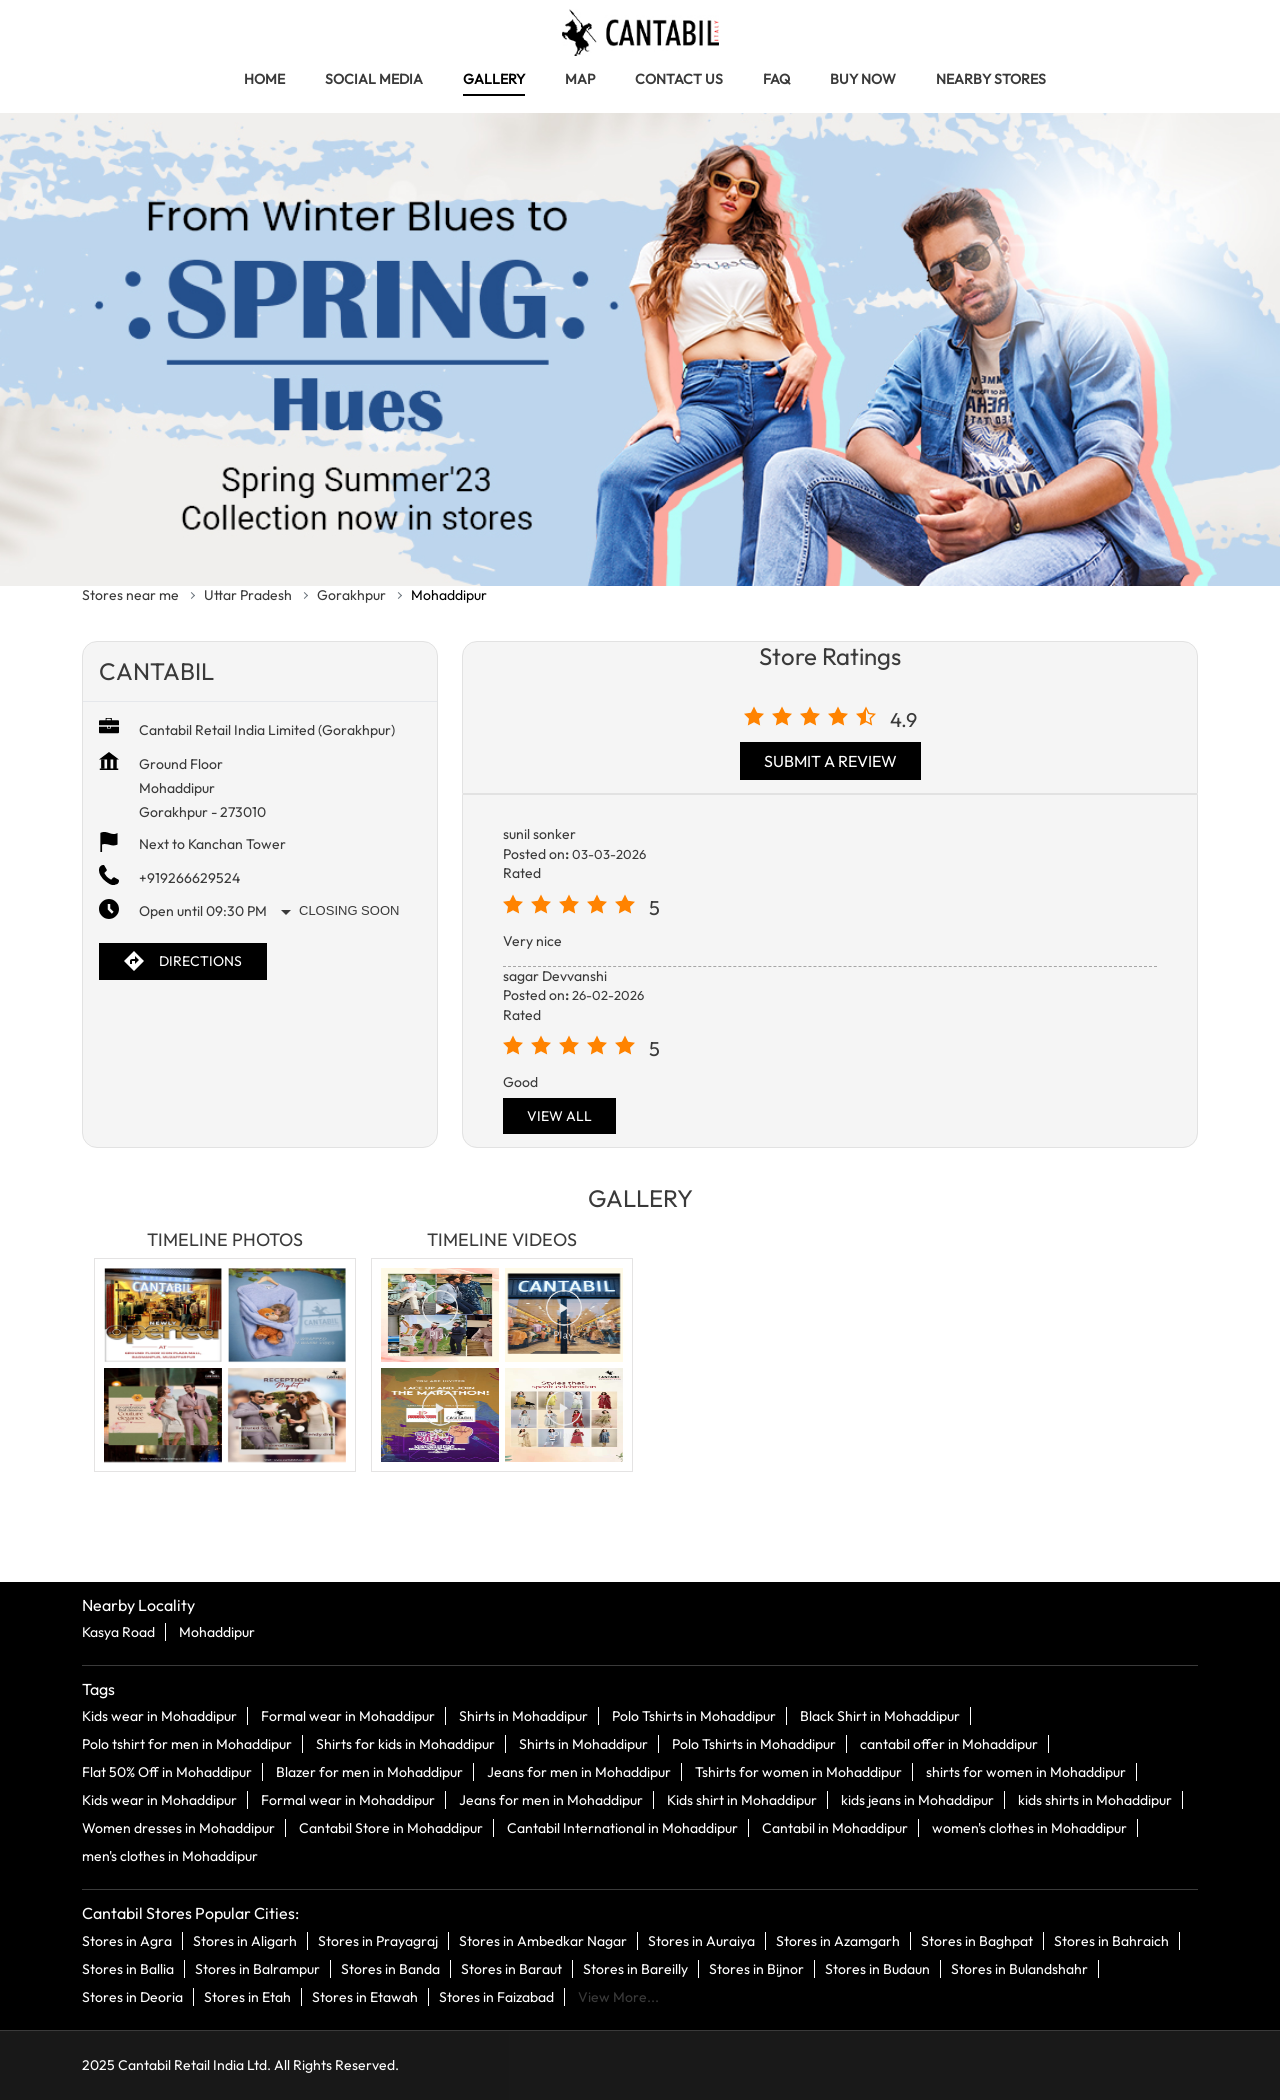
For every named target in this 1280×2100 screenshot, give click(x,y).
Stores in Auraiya (701, 1940)
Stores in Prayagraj (378, 1940)
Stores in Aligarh (245, 1940)
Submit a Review (830, 761)
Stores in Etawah (365, 1996)
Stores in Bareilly (635, 1968)
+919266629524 (189, 878)
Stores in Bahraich (1111, 1940)
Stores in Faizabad (496, 1996)
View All (559, 1116)
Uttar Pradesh (248, 595)
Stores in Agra (127, 1940)
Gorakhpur (351, 595)
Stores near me (130, 595)
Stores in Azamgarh (838, 1940)
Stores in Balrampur (257, 1968)
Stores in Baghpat (977, 1940)
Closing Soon (349, 910)
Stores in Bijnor (756, 1968)
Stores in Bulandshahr (1019, 1968)
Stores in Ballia (128, 1968)
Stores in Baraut (511, 1968)
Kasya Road (118, 1632)
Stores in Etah (247, 1996)
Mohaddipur (217, 1632)
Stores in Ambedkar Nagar (543, 1940)
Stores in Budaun (877, 1968)
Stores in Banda (390, 1968)
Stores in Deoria (132, 1996)
